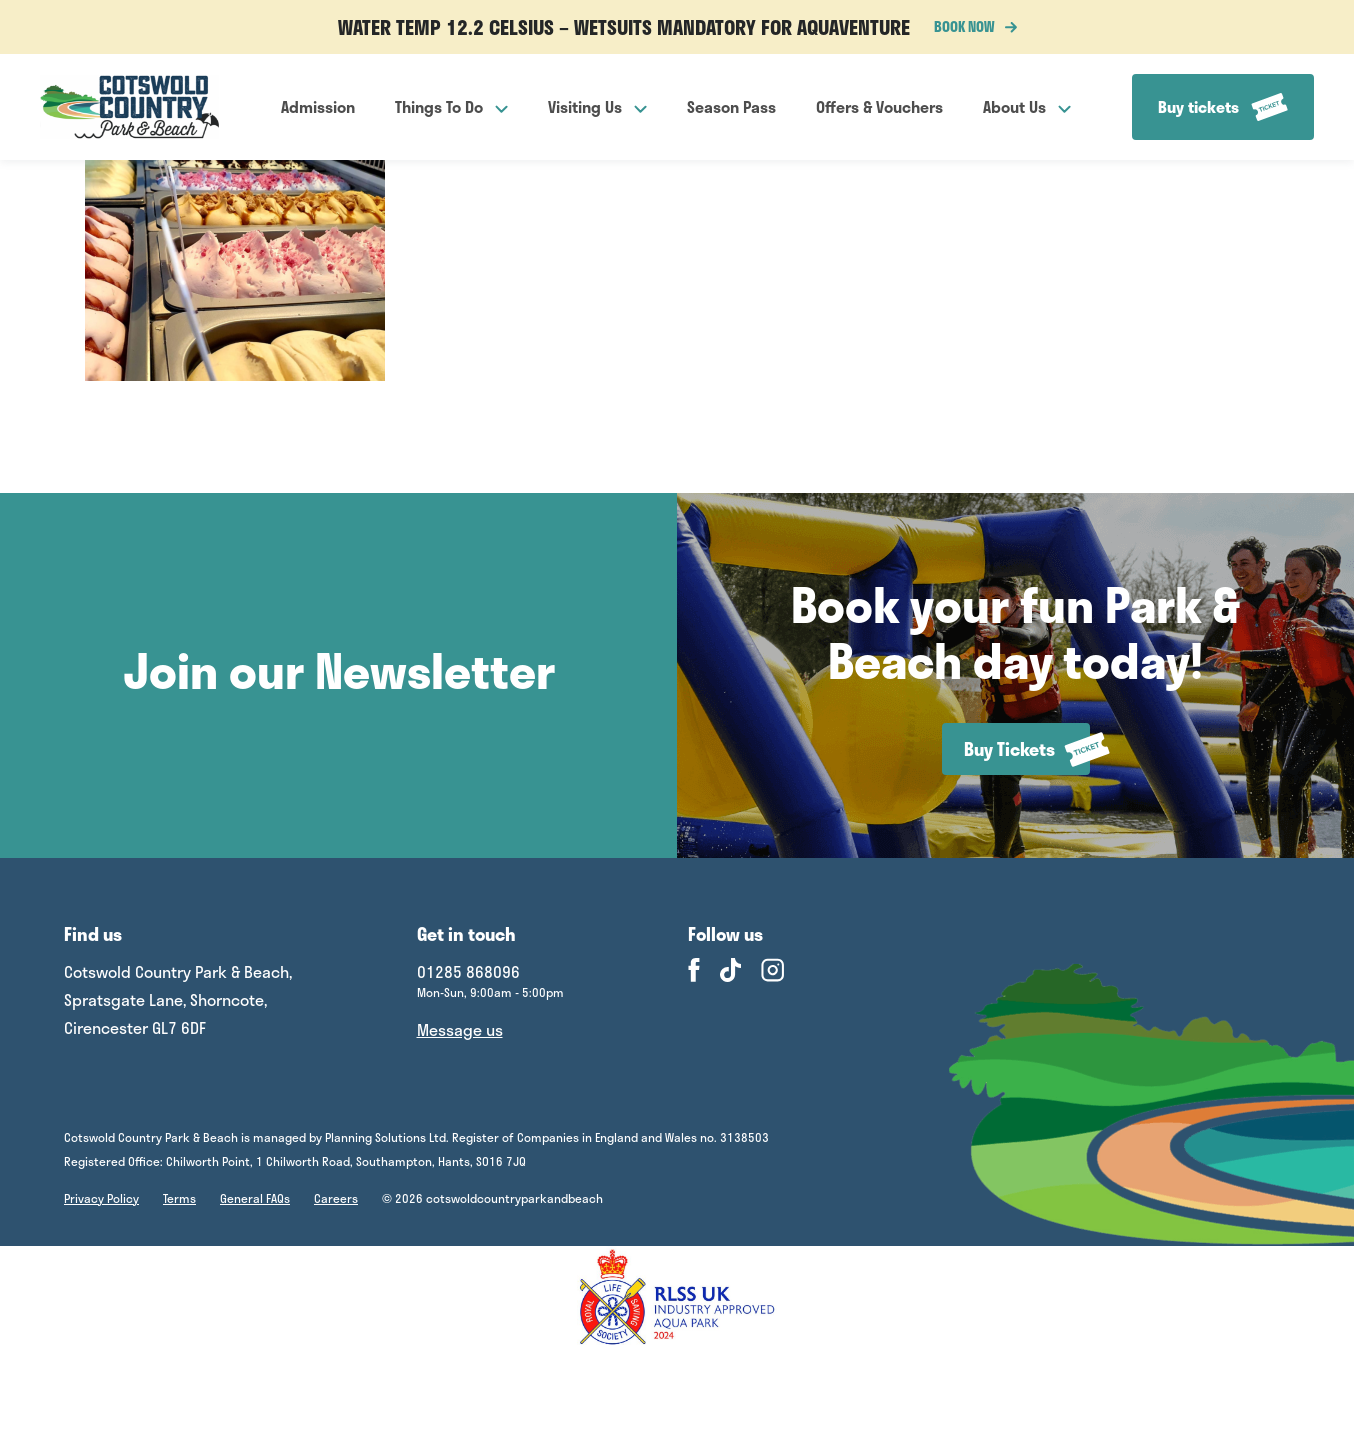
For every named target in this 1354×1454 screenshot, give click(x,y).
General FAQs (255, 1198)
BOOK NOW (975, 26)
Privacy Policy (101, 1198)
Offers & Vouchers (879, 106)
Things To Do (451, 106)
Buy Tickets (1027, 749)
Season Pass (731, 106)
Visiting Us (597, 106)
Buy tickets (1223, 107)
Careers (336, 1198)
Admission (318, 106)
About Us (1027, 106)
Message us (460, 1029)
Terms (179, 1198)
